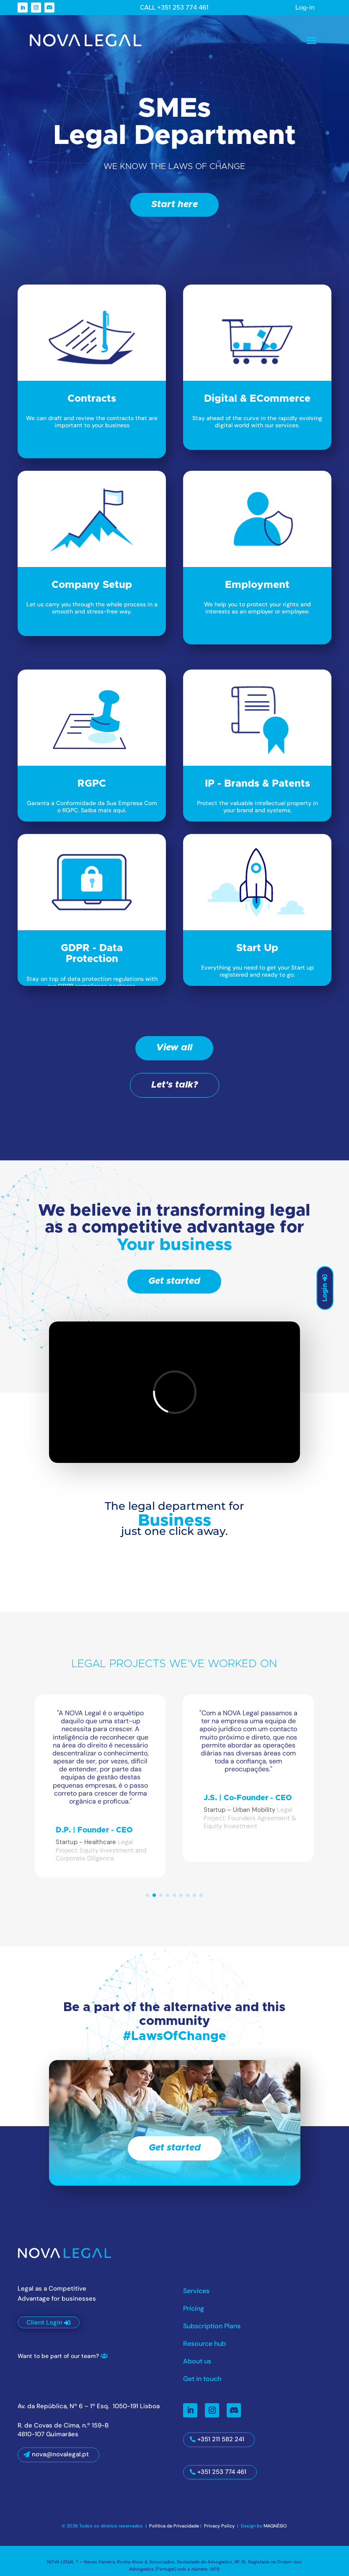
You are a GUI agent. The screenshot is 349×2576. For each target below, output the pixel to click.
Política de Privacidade (174, 2526)
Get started (174, 1281)
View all (174, 1047)
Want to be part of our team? (58, 2356)
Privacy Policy (220, 2526)
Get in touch (202, 2379)
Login (324, 1292)
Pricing (193, 2309)
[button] (147, 1895)
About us (197, 2362)
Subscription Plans (211, 2326)
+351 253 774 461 (221, 2472)
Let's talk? (174, 1085)
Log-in (305, 8)
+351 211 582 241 (220, 2439)
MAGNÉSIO (275, 2526)
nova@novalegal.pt (60, 2454)
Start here (174, 204)
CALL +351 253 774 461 (174, 8)
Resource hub (204, 2344)
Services (196, 2291)
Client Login (44, 2322)
